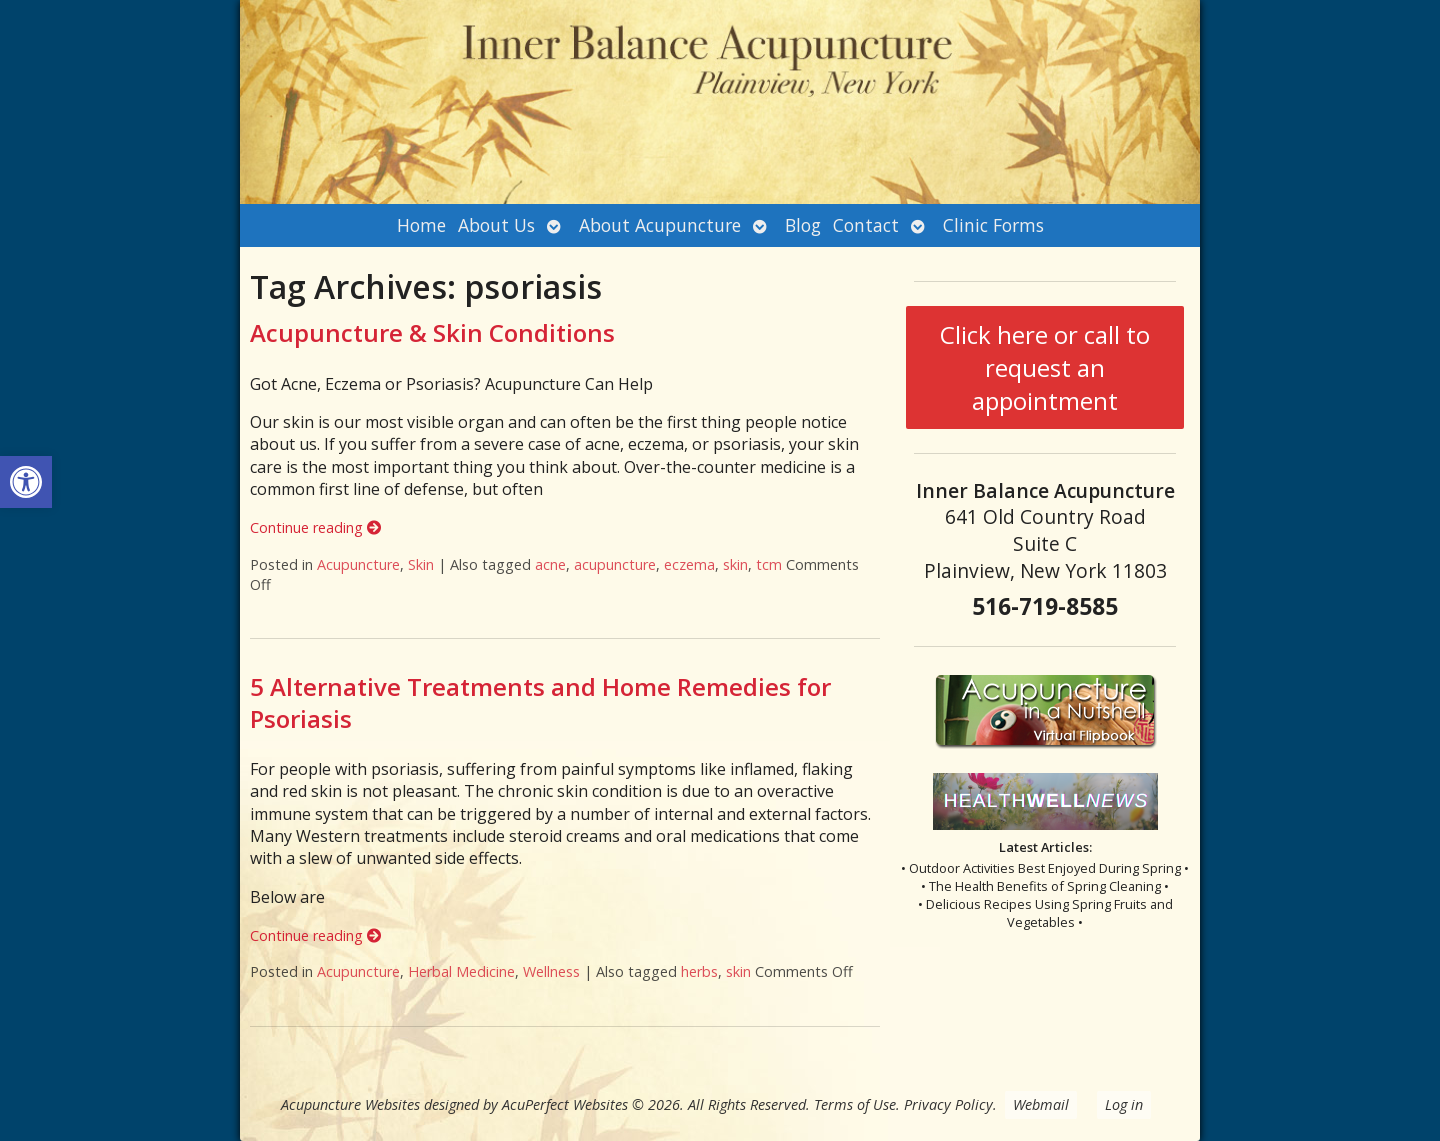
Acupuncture (358, 564)
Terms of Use (855, 1104)
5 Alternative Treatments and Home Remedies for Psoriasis (540, 702)
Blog (803, 225)
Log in (1124, 1104)
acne (550, 564)
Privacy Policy (948, 1104)
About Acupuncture (660, 225)
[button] (26, 482)
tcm (769, 564)
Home (421, 225)
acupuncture (615, 564)
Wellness (551, 971)
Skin (421, 564)
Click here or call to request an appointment (1045, 367)
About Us (496, 225)
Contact (866, 225)
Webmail (1041, 1104)
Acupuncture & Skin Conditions (432, 332)
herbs (699, 971)
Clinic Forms (993, 225)
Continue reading (315, 527)
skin (735, 564)
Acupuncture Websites (350, 1104)
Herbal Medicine (461, 971)
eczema (689, 564)
